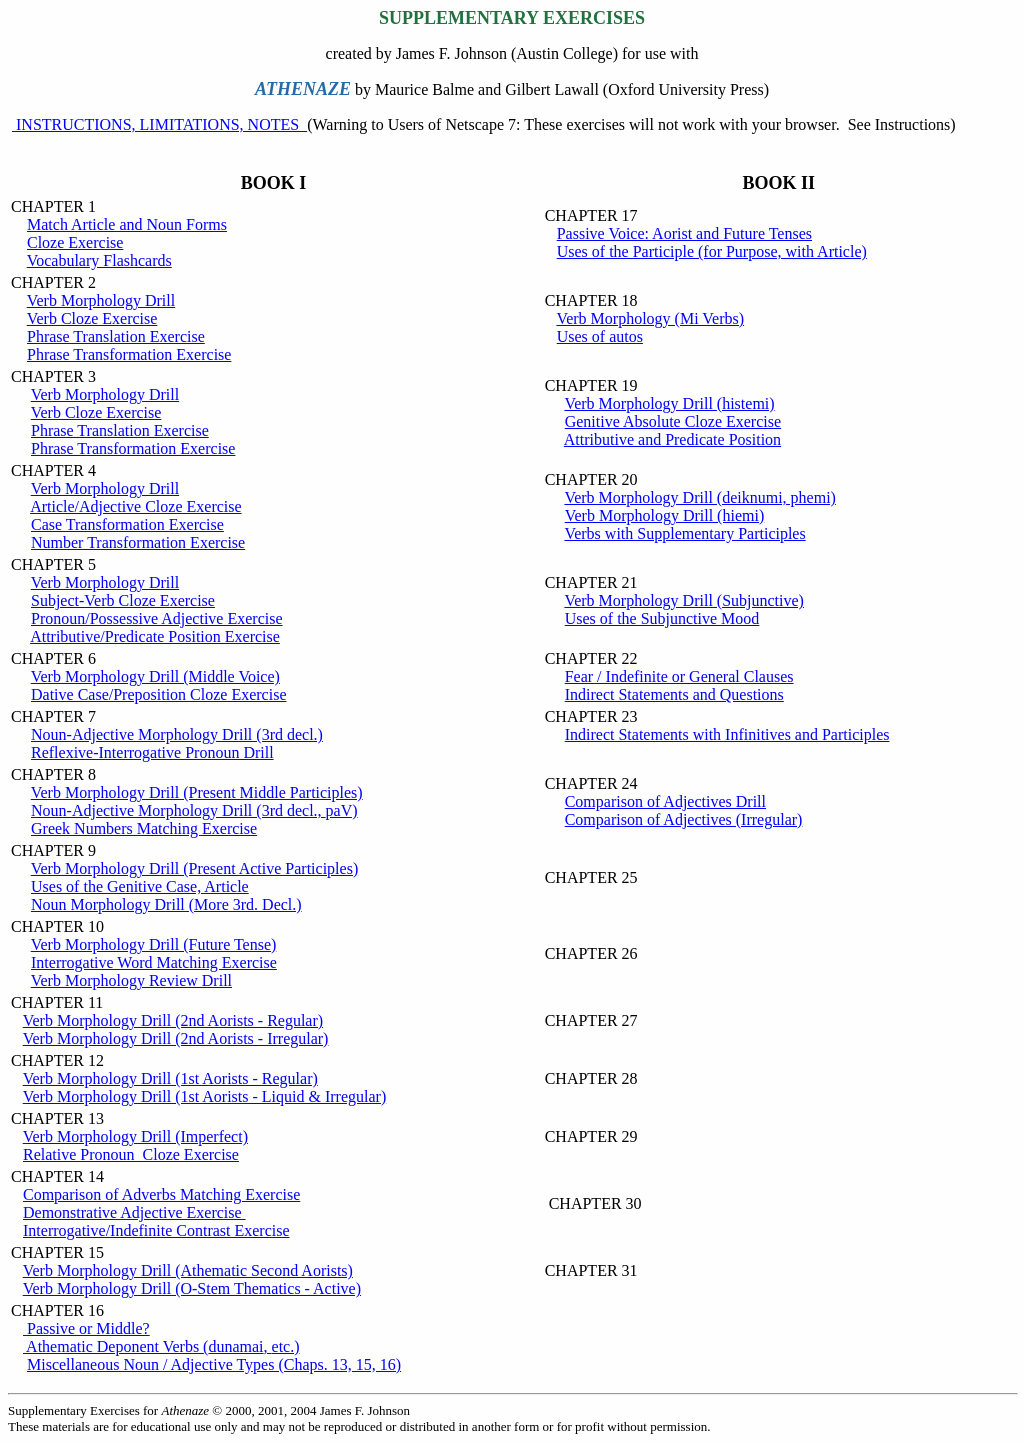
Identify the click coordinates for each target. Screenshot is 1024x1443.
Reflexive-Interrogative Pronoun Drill (152, 752)
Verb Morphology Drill (101, 300)
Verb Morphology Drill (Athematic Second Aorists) (188, 1270)
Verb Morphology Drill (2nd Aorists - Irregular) (176, 1038)
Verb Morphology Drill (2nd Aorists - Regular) (173, 1020)
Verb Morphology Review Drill (131, 980)
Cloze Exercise (75, 242)
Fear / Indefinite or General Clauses (679, 676)
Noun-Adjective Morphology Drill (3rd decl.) (177, 734)
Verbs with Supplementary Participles (684, 533)
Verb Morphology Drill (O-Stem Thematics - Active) (192, 1288)
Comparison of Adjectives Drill (665, 801)
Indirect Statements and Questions (674, 694)
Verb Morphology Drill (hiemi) (665, 515)
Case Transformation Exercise (127, 524)
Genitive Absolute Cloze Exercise (673, 421)
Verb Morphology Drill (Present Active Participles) (195, 868)
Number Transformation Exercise (138, 542)
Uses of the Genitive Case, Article (140, 886)
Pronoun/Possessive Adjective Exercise (157, 618)
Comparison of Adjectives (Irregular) (684, 819)
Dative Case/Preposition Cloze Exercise (158, 694)
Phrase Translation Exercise (116, 336)
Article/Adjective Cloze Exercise (135, 506)
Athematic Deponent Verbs (161, 1346)
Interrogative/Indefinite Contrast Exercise (156, 1230)
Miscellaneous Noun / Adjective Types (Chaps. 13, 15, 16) (214, 1364)
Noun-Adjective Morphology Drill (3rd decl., (194, 810)
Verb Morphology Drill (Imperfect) (135, 1136)
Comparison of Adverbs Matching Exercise (161, 1194)
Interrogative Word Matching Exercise (154, 962)
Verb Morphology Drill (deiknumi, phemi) (700, 497)
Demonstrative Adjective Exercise (134, 1212)
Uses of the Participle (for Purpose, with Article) (712, 251)
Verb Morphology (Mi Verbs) (650, 318)
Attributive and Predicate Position (672, 439)
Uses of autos (600, 336)
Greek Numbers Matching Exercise (144, 828)
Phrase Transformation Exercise (129, 354)
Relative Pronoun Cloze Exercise (131, 1154)
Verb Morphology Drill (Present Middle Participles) (197, 792)
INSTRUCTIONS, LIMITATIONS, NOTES (159, 124)
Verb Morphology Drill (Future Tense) (154, 944)
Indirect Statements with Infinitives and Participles (727, 734)
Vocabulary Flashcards (99, 260)
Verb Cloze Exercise (92, 318)
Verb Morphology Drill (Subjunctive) (684, 600)
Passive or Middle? (86, 1328)
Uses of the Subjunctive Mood (662, 618)
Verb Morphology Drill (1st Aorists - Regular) (170, 1078)
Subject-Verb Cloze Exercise (123, 600)
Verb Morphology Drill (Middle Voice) (155, 676)
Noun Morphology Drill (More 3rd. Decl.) (166, 904)
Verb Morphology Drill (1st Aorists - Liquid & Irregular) (205, 1096)
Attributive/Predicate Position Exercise (155, 636)
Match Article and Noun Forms (127, 224)
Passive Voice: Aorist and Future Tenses (684, 233)
